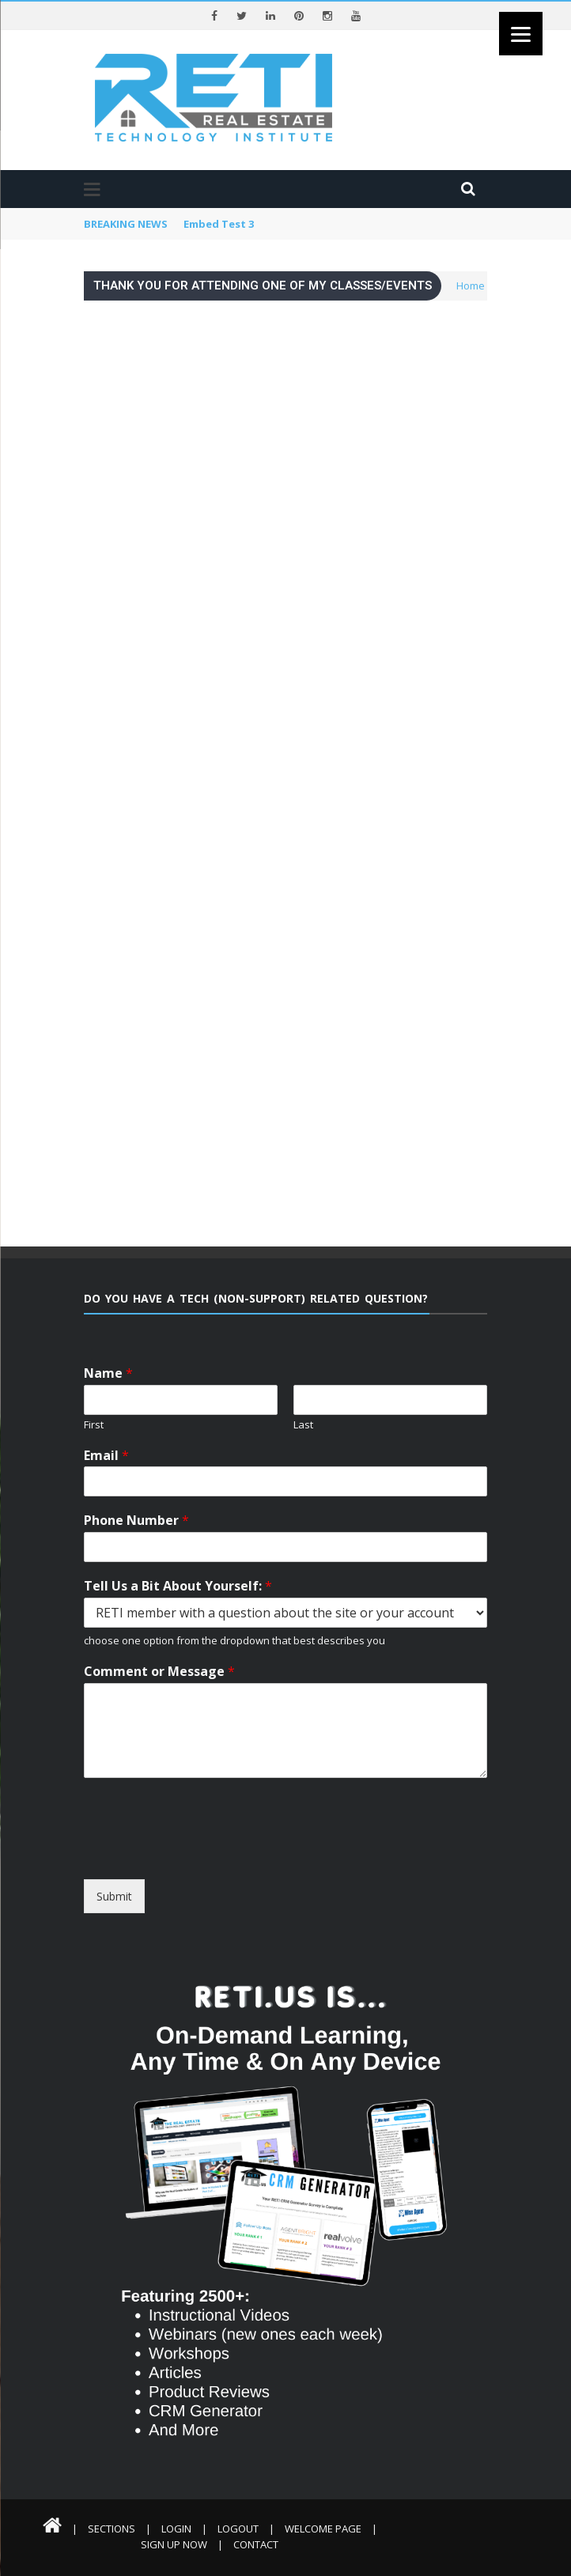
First (94, 1425)
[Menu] (521, 33)
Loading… (285, 759)
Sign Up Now (174, 2544)
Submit (114, 1896)
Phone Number (136, 1520)
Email (106, 1455)
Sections (111, 2528)
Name (108, 1373)
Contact (255, 2544)
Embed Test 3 (218, 224)
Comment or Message (159, 1671)
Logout (238, 2528)
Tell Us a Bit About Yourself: (178, 1586)
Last (303, 1425)
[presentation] (228, 1865)
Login (176, 2528)
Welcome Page (323, 2528)
